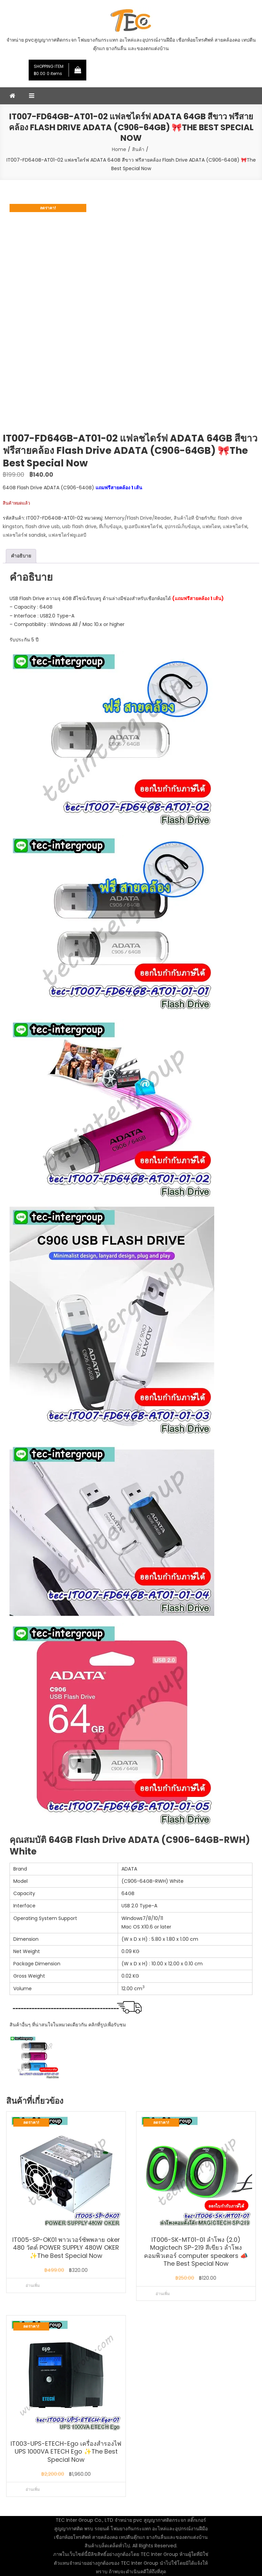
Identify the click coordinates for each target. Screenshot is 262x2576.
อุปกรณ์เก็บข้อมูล (182, 526)
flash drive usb (42, 526)
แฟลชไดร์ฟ (235, 526)
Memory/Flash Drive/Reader (138, 518)
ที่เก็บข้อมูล (110, 526)
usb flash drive (79, 526)
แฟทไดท (211, 526)
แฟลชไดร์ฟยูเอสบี (67, 535)
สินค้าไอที (184, 518)
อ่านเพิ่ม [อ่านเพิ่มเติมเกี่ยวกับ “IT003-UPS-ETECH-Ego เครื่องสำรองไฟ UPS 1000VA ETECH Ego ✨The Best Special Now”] (33, 2489)
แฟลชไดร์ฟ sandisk (24, 535)
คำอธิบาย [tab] (21, 555)
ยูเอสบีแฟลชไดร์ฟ (143, 526)
